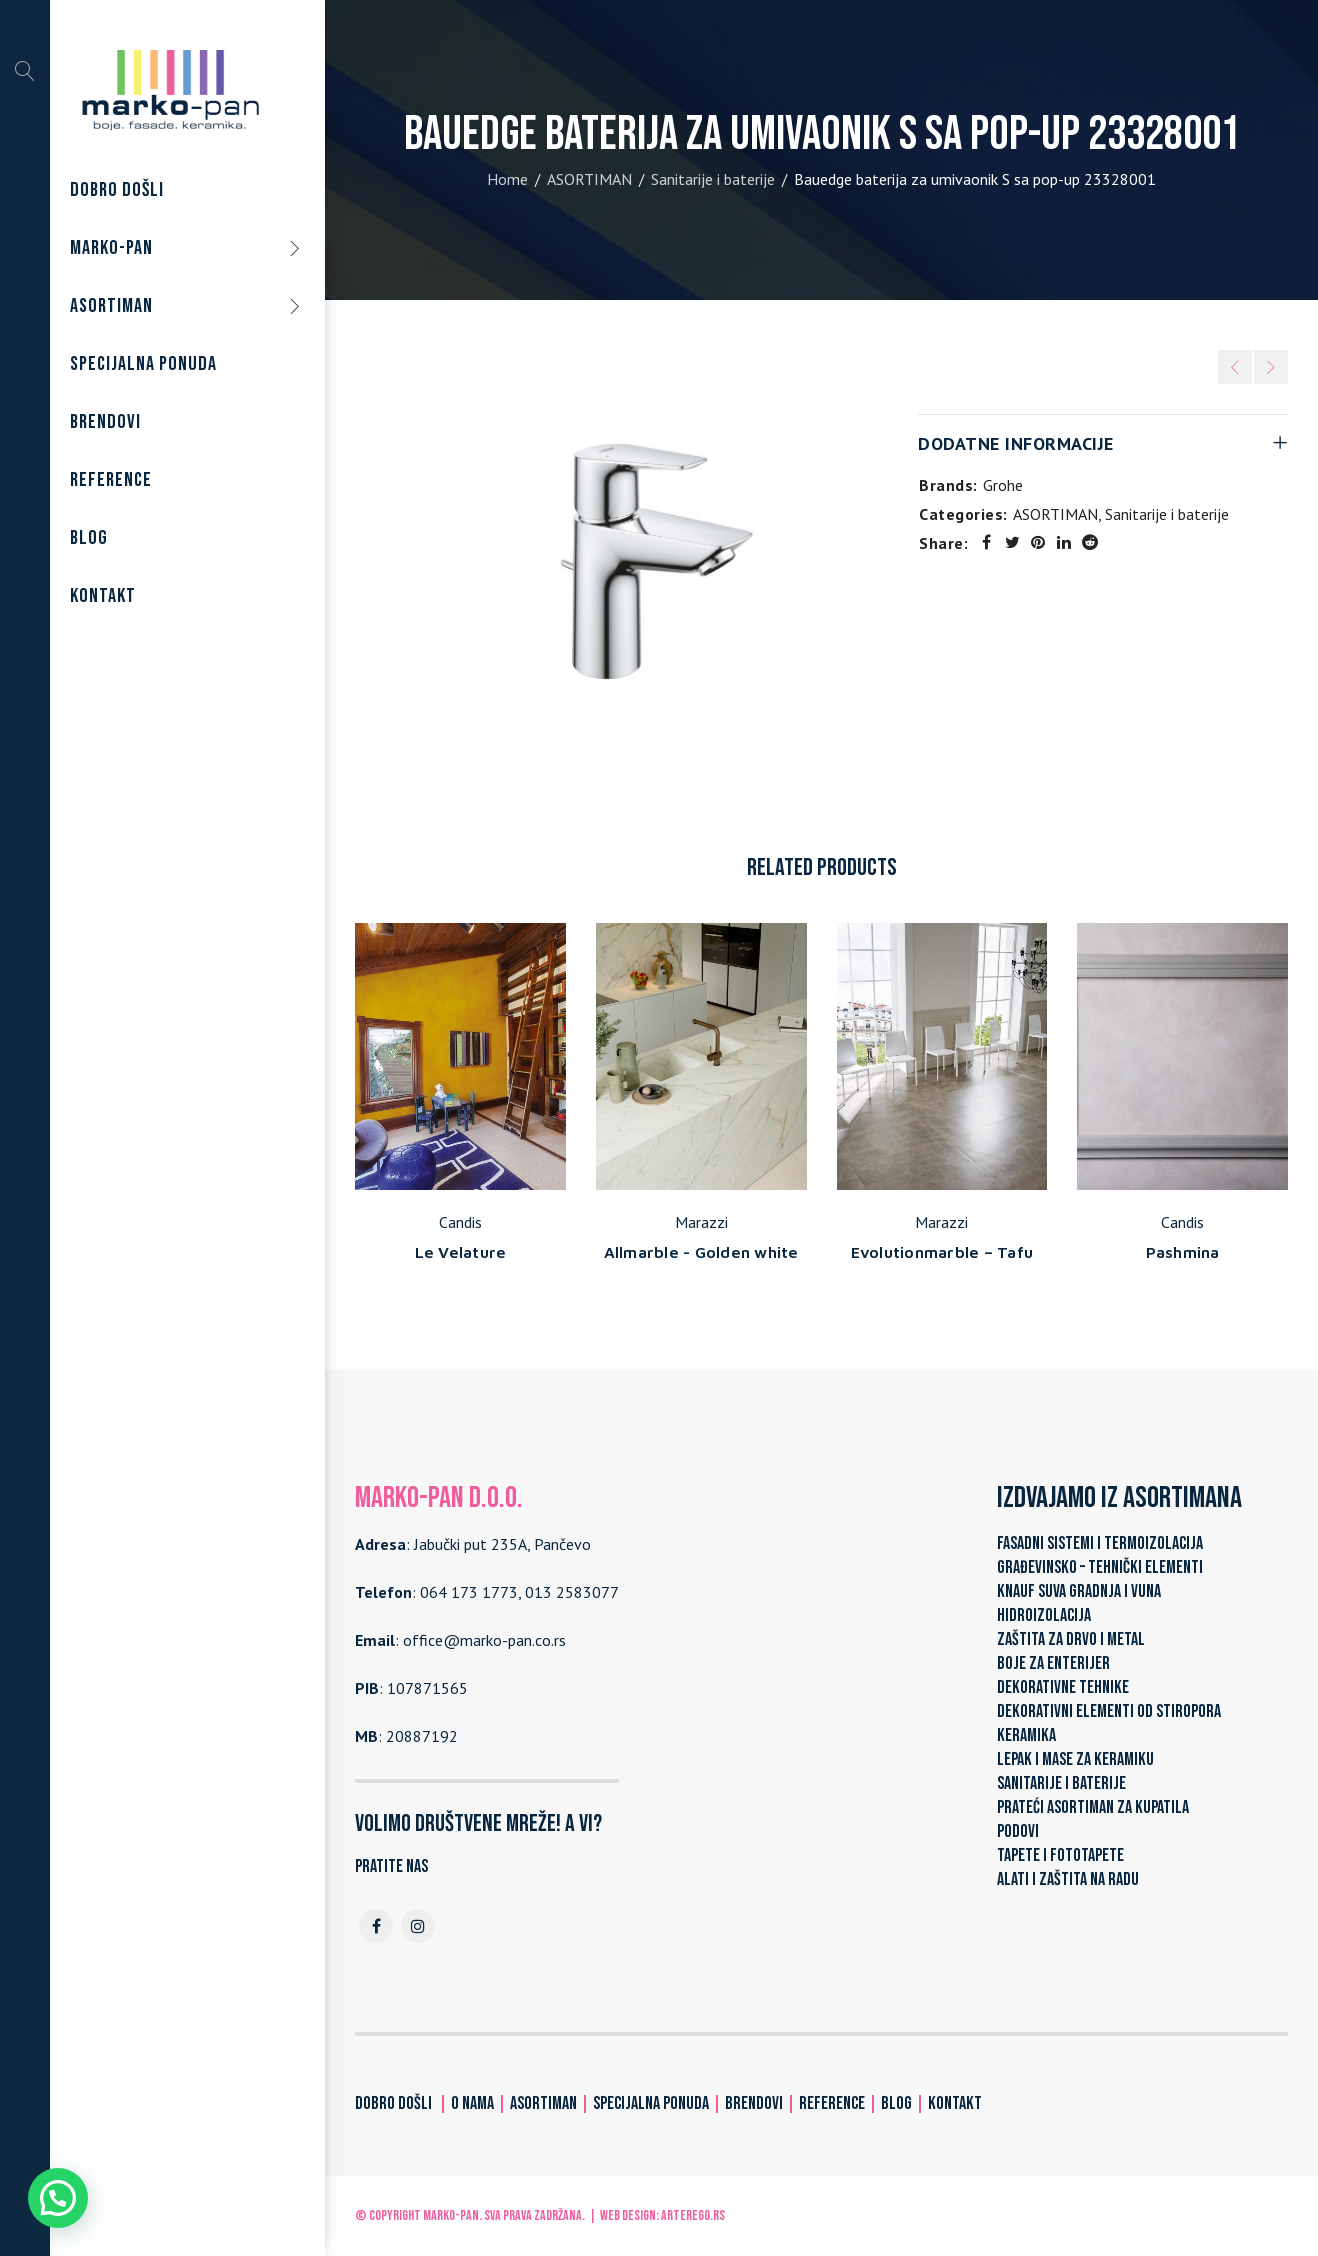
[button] (58, 2198)
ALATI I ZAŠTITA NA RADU (1068, 1879)
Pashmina (1183, 1252)
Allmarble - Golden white (701, 1252)
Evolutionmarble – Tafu (942, 1252)
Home (507, 179)
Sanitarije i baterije (713, 179)
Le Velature (461, 1252)
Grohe (1003, 485)
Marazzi (701, 1222)
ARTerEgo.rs (693, 2215)
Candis (460, 1222)
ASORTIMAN (589, 179)
